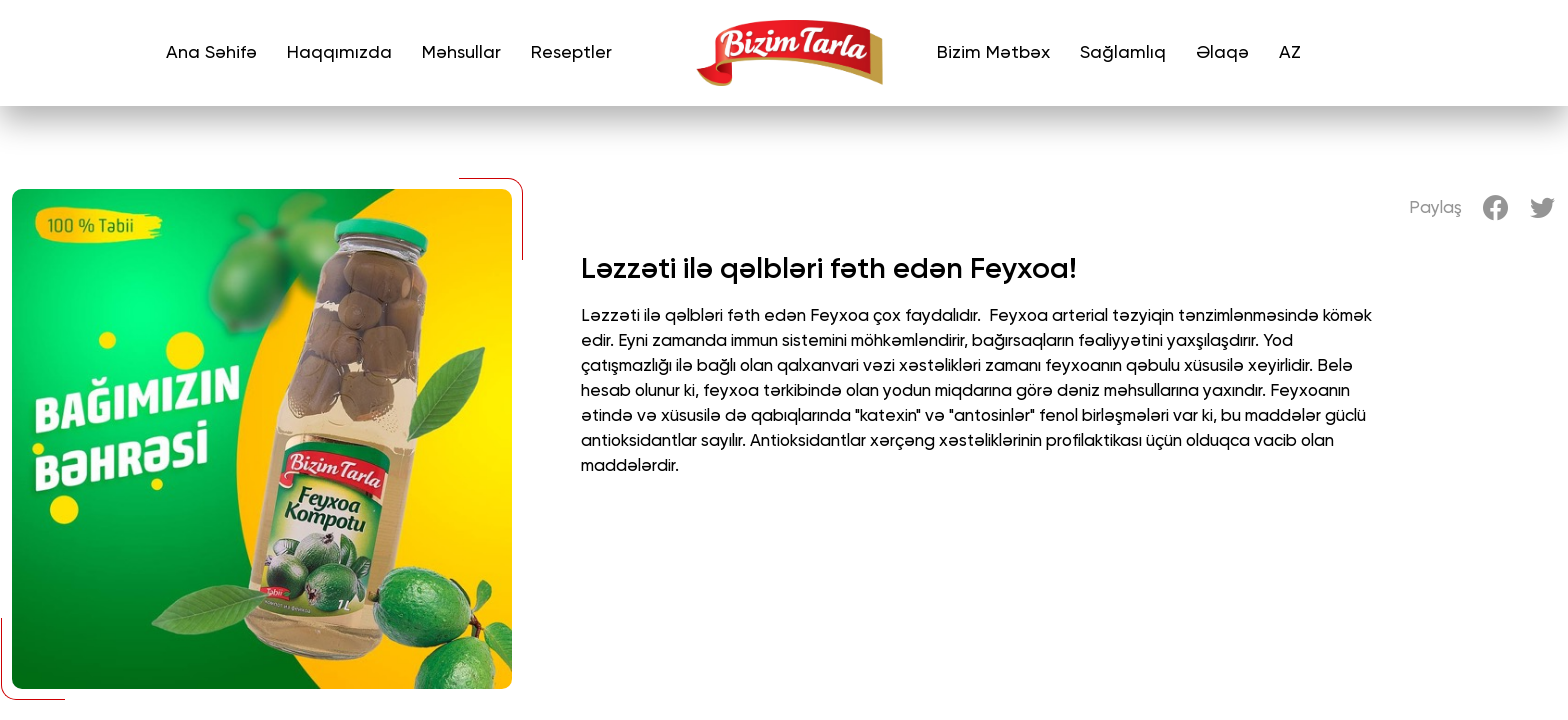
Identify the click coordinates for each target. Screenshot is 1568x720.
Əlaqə (1222, 53)
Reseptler (571, 53)
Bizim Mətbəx (993, 53)
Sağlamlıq (1123, 53)
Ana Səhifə (211, 53)
